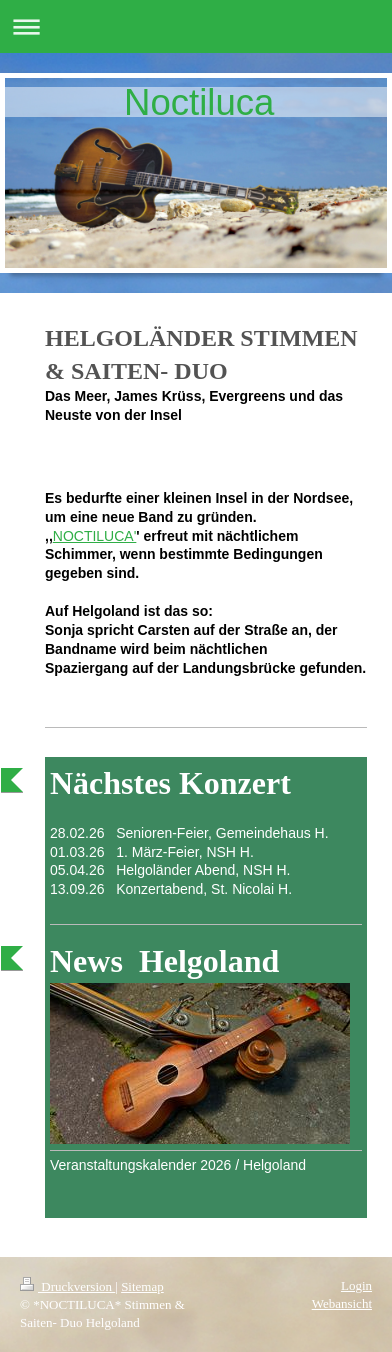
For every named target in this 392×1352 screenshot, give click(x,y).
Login (356, 1285)
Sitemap (142, 1286)
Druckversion (67, 1286)
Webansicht (342, 1303)
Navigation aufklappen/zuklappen (196, 26)
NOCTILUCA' (95, 536)
